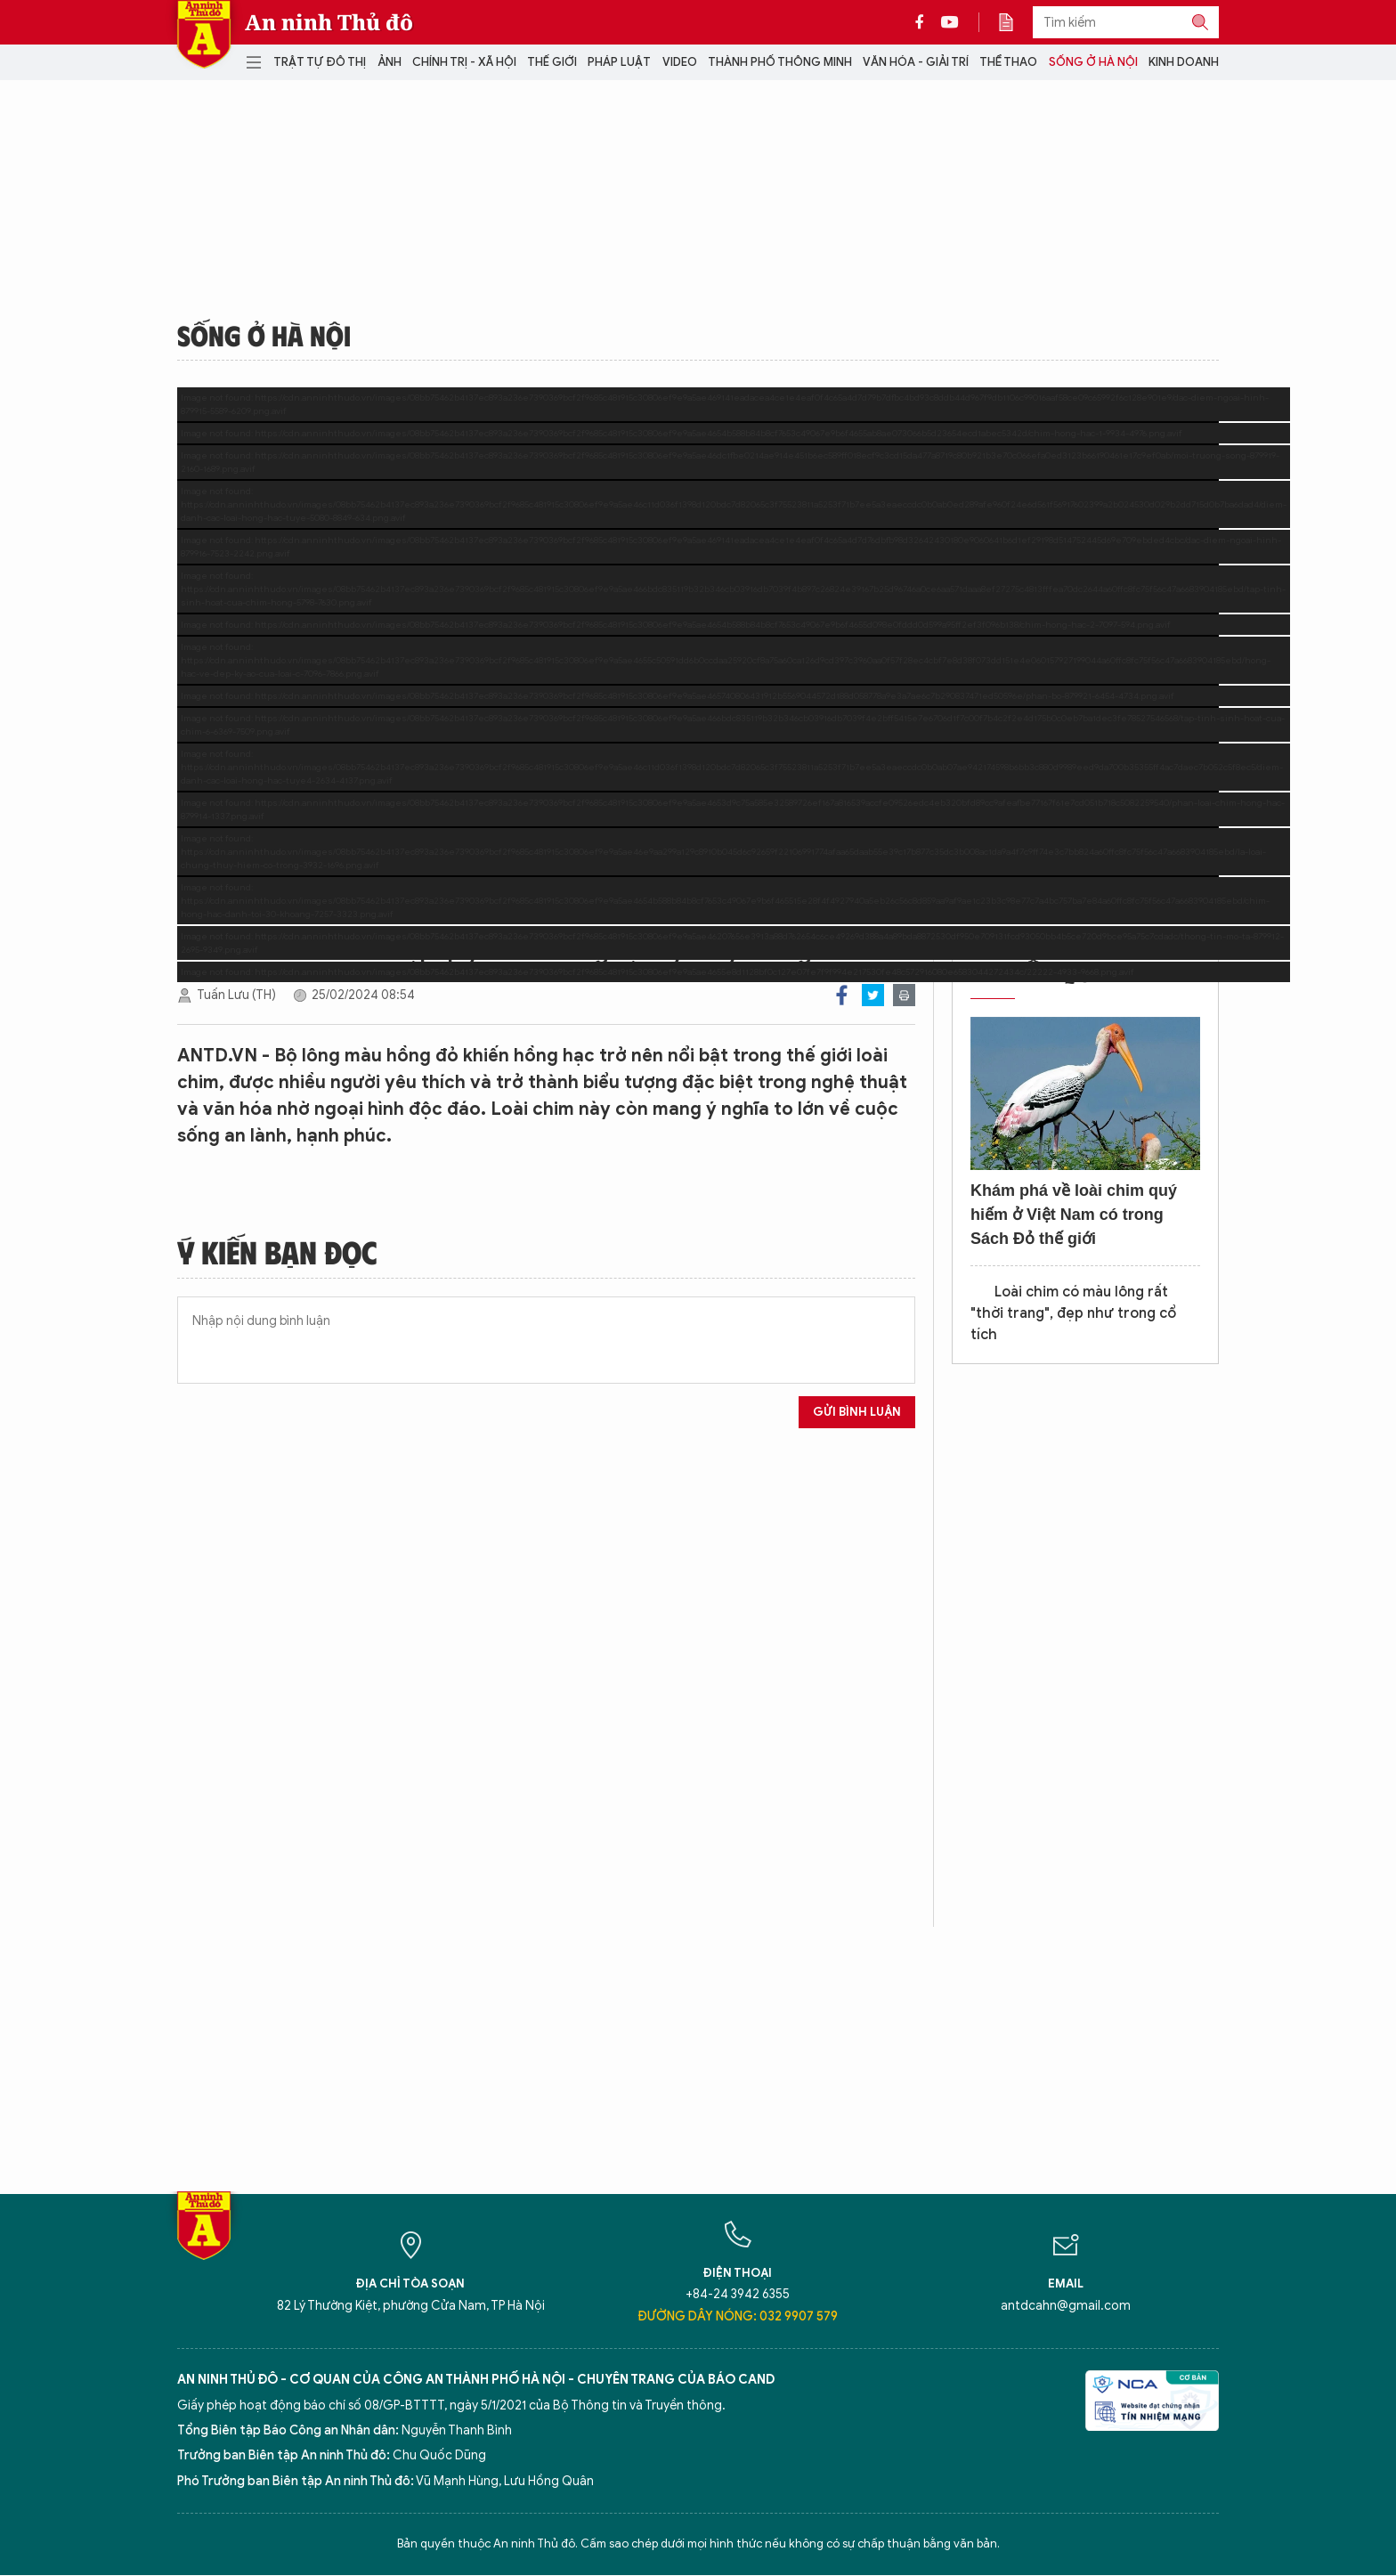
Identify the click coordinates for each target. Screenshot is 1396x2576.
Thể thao (1008, 61)
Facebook (842, 995)
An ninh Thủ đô (329, 22)
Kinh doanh (1183, 61)
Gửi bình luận (857, 1411)
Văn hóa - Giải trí (916, 61)
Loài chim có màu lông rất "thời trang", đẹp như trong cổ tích (1073, 1313)
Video (679, 61)
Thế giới (552, 61)
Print (904, 995)
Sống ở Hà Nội (1093, 61)
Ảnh (389, 61)
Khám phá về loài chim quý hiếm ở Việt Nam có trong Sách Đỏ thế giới (1073, 1214)
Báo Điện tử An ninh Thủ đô (204, 34)
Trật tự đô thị (319, 61)
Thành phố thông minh (780, 61)
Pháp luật (619, 61)
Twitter (873, 995)
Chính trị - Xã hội (464, 61)
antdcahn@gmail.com (1066, 2305)
